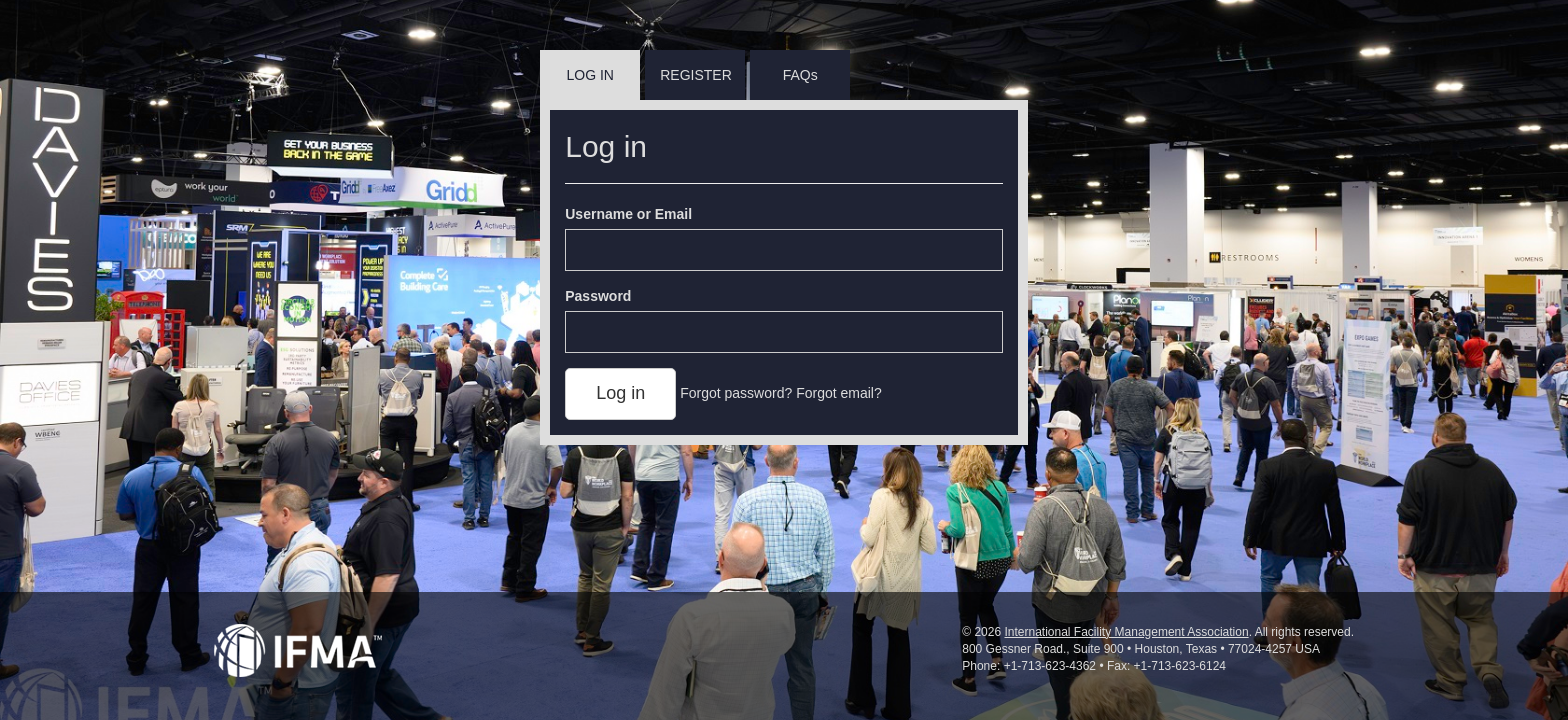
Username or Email (628, 214)
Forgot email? (839, 393)
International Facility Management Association (1126, 632)
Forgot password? (736, 393)
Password (598, 296)
